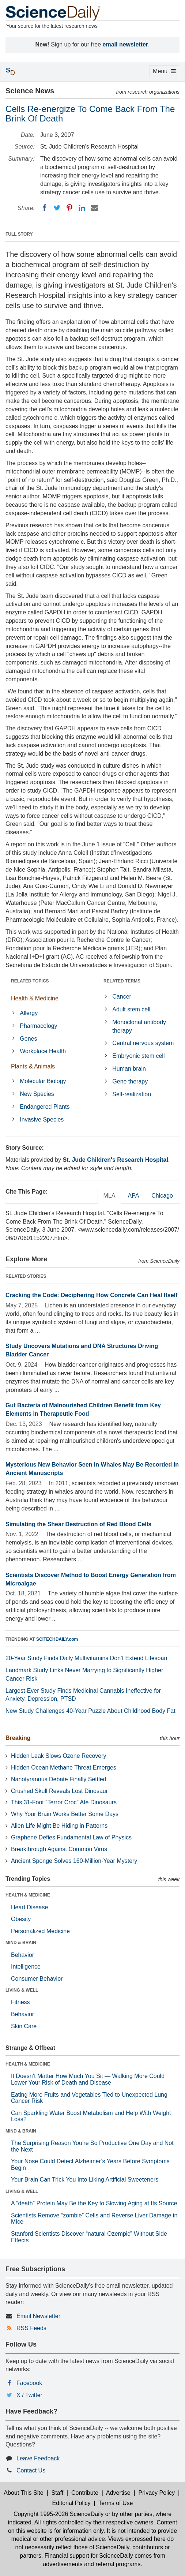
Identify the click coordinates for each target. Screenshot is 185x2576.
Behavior (22, 1955)
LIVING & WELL (21, 1990)
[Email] (94, 207)
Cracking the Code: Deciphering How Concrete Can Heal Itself (91, 1295)
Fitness (20, 2002)
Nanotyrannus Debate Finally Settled (58, 1779)
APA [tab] (133, 1195)
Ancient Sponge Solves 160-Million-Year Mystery (74, 1861)
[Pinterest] (69, 207)
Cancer (121, 996)
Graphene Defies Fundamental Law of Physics (71, 1837)
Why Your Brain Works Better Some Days (64, 1814)
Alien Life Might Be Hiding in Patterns (59, 1826)
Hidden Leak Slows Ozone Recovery (58, 1756)
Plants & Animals (33, 1066)
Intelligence (26, 1966)
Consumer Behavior (37, 1979)
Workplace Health (43, 1051)
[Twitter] (57, 207)
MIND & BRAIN (20, 1942)
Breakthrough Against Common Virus (59, 1849)
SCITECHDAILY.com (57, 1639)
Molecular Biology (43, 1081)
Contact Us (30, 2470)
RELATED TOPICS (30, 981)
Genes (28, 1039)
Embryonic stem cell (138, 1056)
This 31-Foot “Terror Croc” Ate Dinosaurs (64, 1802)
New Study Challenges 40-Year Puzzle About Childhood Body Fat (90, 1711)
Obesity (21, 1919)
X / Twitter (29, 2395)
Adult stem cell (131, 1009)
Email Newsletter (38, 2316)
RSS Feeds (31, 2328)
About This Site (23, 2493)
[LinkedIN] (82, 207)
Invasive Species (42, 1119)
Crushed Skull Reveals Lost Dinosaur (59, 1791)
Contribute (84, 2493)
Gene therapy (130, 1081)
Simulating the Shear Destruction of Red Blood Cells (78, 1524)
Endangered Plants (44, 1107)
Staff (57, 2493)
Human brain (129, 1069)
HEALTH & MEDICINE (27, 1895)
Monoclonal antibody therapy (139, 1026)
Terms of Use (115, 2503)
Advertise (118, 2493)
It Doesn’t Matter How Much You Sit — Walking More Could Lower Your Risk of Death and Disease (88, 2079)
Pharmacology (38, 1026)
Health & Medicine (34, 998)
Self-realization (131, 1094)
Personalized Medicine (40, 1931)
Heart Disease (29, 1907)
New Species (37, 1094)
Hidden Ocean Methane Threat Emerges (63, 1767)
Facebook (29, 2383)
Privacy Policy (157, 2493)
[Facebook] (44, 207)
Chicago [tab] (162, 1195)
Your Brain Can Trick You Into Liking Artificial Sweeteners (84, 2179)
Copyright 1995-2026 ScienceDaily (58, 2514)
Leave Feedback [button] (38, 2458)
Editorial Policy (71, 2503)
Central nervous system (143, 1043)
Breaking (17, 1738)
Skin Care (24, 2026)
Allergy (29, 1013)
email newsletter (125, 44)
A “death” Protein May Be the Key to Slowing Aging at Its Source (94, 2203)
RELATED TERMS (121, 981)
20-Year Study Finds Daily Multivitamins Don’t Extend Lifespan (86, 1658)
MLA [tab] (109, 1195)
